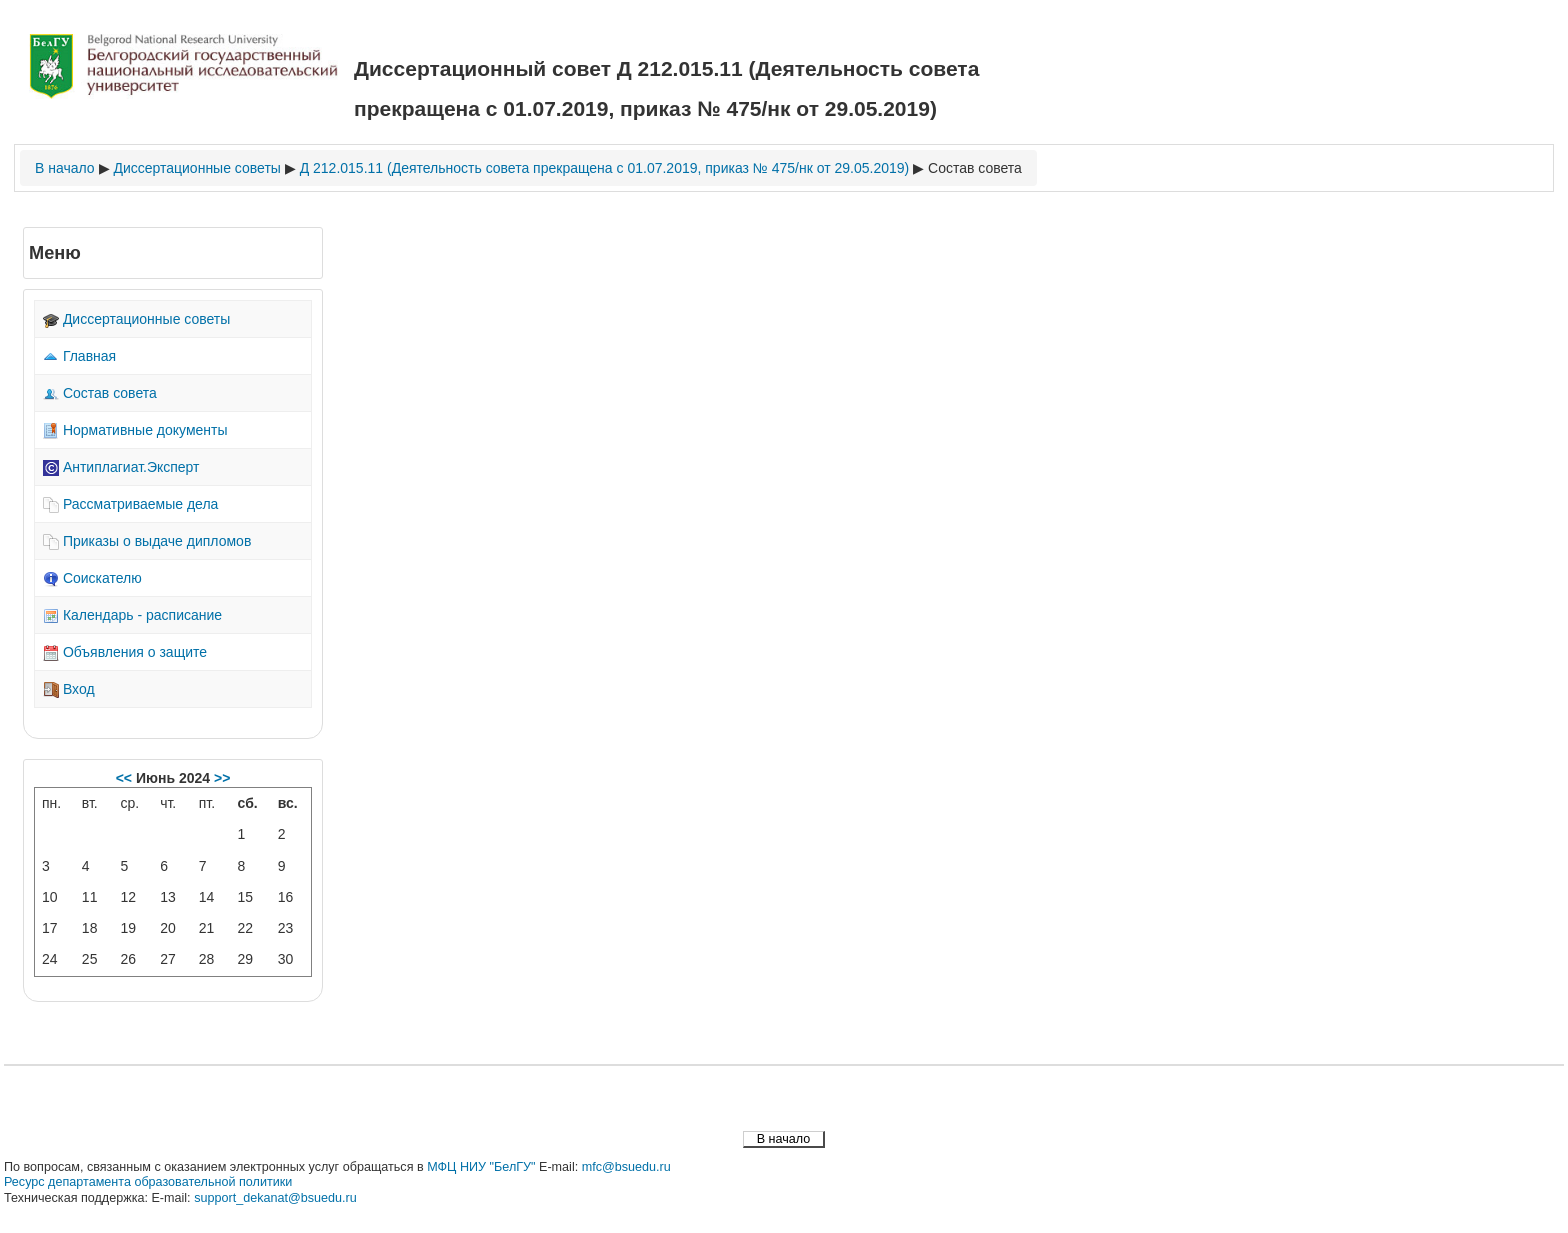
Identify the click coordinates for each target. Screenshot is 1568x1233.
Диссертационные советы (196, 168)
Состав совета (975, 168)
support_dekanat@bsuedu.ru (275, 1198)
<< (126, 778)
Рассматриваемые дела (130, 504)
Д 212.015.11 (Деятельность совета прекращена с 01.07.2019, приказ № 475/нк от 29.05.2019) (605, 168)
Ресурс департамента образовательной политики (148, 1182)
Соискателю (92, 578)
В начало (65, 168)
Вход (69, 689)
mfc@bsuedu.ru (626, 1167)
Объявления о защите (125, 652)
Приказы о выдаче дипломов (147, 541)
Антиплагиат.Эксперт (121, 467)
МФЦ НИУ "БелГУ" (481, 1167)
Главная (79, 356)
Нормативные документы (135, 430)
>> (220, 778)
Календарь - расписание (132, 615)
